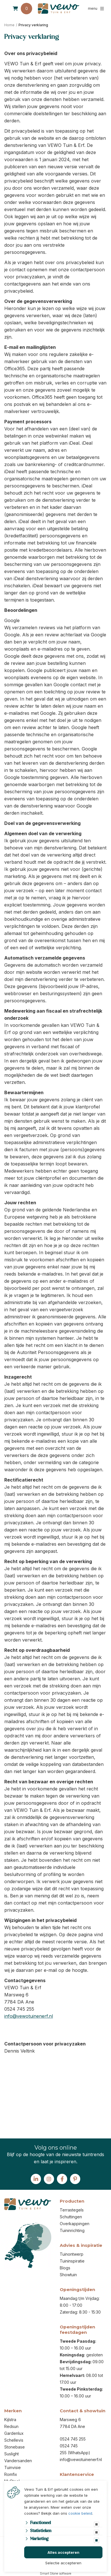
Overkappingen (74, 2223)
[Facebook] (62, 2179)
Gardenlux (14, 2433)
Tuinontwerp (71, 2254)
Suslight (11, 2453)
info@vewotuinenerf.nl (28, 2016)
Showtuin (68, 2274)
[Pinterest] (75, 2179)
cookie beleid (80, 2513)
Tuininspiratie (72, 2261)
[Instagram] (49, 2179)
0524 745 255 (73, 2439)
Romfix (10, 2474)
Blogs (65, 2267)
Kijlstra (10, 2419)
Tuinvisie (12, 2467)
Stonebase (14, 2447)
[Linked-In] (36, 2179)
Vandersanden (18, 2460)
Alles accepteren (63, 2552)
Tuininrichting (72, 2230)
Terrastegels (72, 2209)
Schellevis (13, 2440)
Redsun (11, 2426)
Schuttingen (71, 2216)
